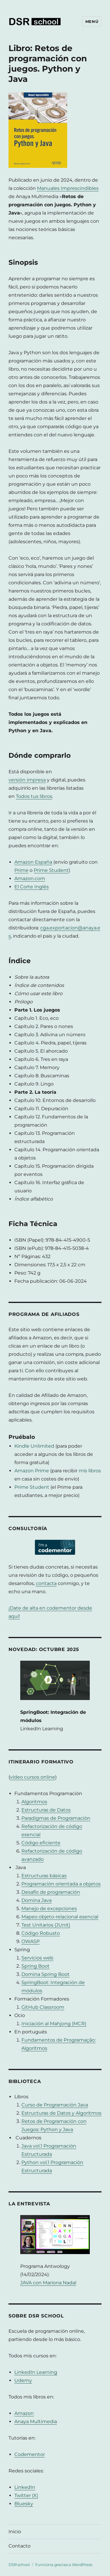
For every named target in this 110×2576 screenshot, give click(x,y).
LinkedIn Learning (35, 2372)
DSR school (19, 2564)
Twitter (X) (26, 2495)
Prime (21, 870)
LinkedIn (24, 2487)
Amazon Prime (31, 1470)
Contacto (20, 2546)
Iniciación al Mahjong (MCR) (53, 2023)
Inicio (15, 2531)
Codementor (29, 2454)
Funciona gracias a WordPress (63, 2564)
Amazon (24, 2413)
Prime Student (51, 870)
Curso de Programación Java (54, 2105)
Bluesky (23, 2503)
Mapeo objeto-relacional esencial (59, 1917)
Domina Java (36, 1900)
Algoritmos (34, 1801)
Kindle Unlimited (34, 1446)
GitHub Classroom (42, 2007)
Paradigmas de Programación (55, 1818)
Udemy (23, 2380)
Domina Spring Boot (45, 1974)
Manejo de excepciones (49, 1908)
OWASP (30, 1941)
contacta (46, 1583)
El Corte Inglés (31, 886)
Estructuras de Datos (46, 1810)
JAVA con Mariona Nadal (48, 2282)
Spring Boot (35, 1966)
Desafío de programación (50, 1892)
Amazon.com (29, 878)
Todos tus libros (34, 796)
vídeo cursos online (32, 1777)
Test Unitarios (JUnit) (45, 1925)
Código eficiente (40, 1843)
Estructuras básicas (44, 1875)
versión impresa (27, 780)
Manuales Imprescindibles (68, 188)
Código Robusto (40, 1933)
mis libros (90, 1470)
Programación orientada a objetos (61, 1884)
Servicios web (37, 1958)
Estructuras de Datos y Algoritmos (61, 2113)
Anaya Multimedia (35, 2421)
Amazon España (33, 862)
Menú (91, 21)
